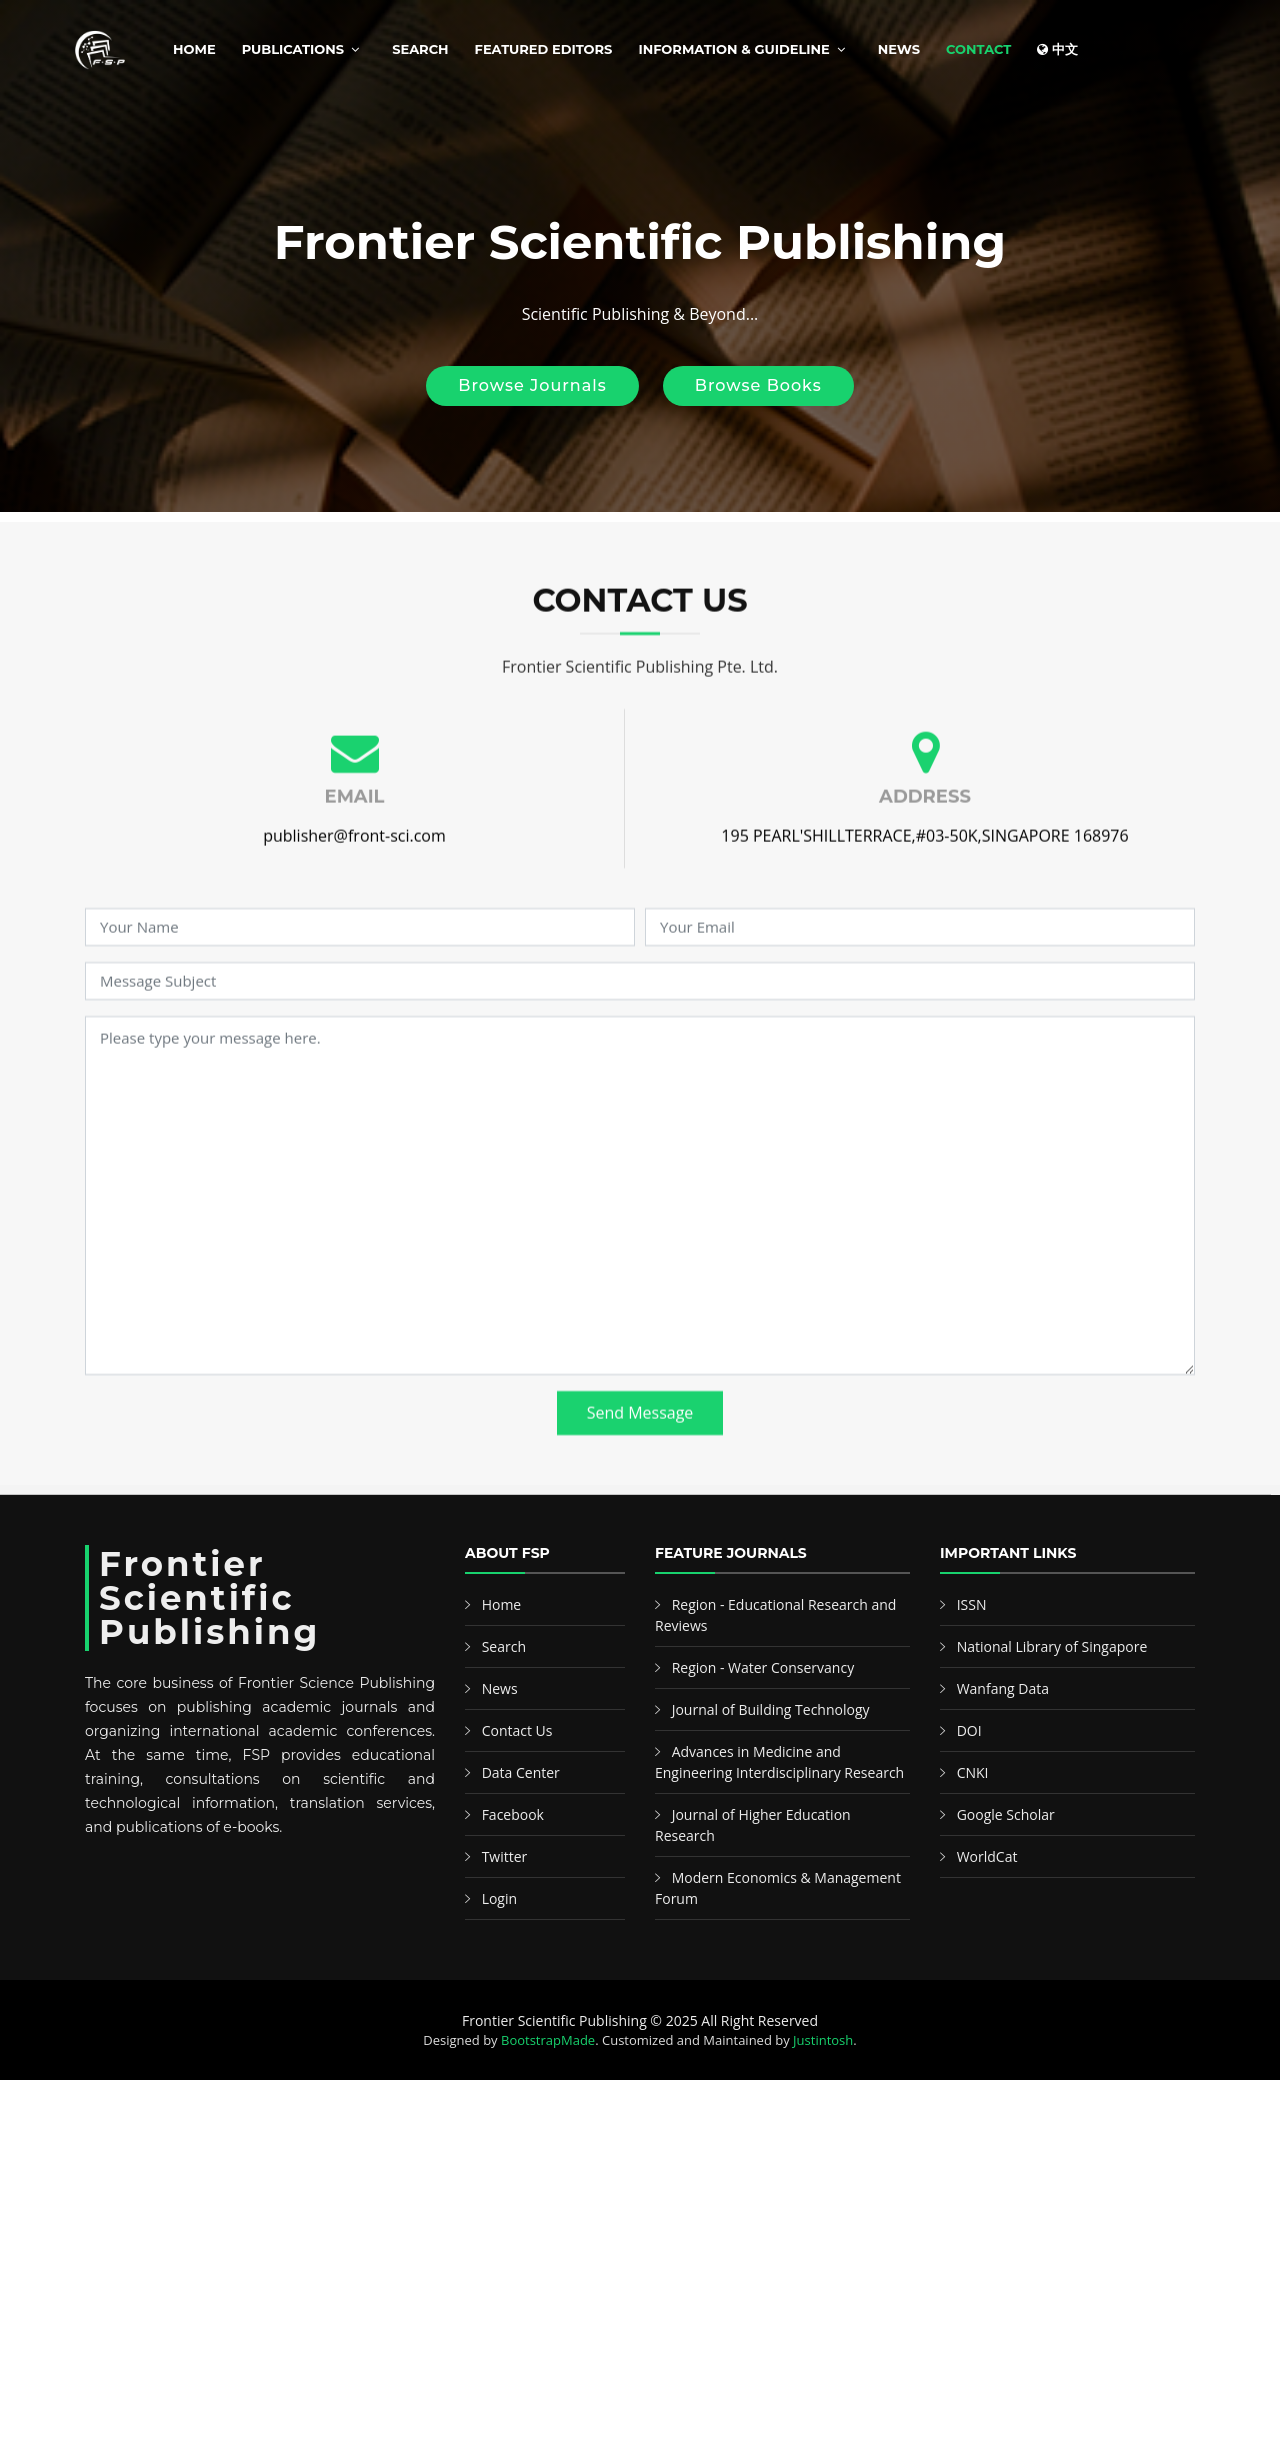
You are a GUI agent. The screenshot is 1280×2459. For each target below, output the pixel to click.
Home (194, 49)
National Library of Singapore (1052, 1646)
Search (420, 49)
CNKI (973, 1772)
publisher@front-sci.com (354, 870)
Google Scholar (1006, 1814)
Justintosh (823, 2040)
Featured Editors (544, 49)
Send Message (640, 1447)
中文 (1057, 49)
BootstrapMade (548, 2040)
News (899, 49)
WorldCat (987, 1856)
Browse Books (758, 385)
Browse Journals (532, 385)
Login (499, 1898)
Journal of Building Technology (771, 1709)
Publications (293, 49)
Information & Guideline (733, 49)
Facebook (513, 1814)
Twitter (505, 1856)
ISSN (972, 1604)
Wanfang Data (1003, 1688)
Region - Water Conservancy (763, 1667)
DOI (969, 1730)
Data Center (521, 1772)
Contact (978, 49)
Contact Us (517, 1730)
